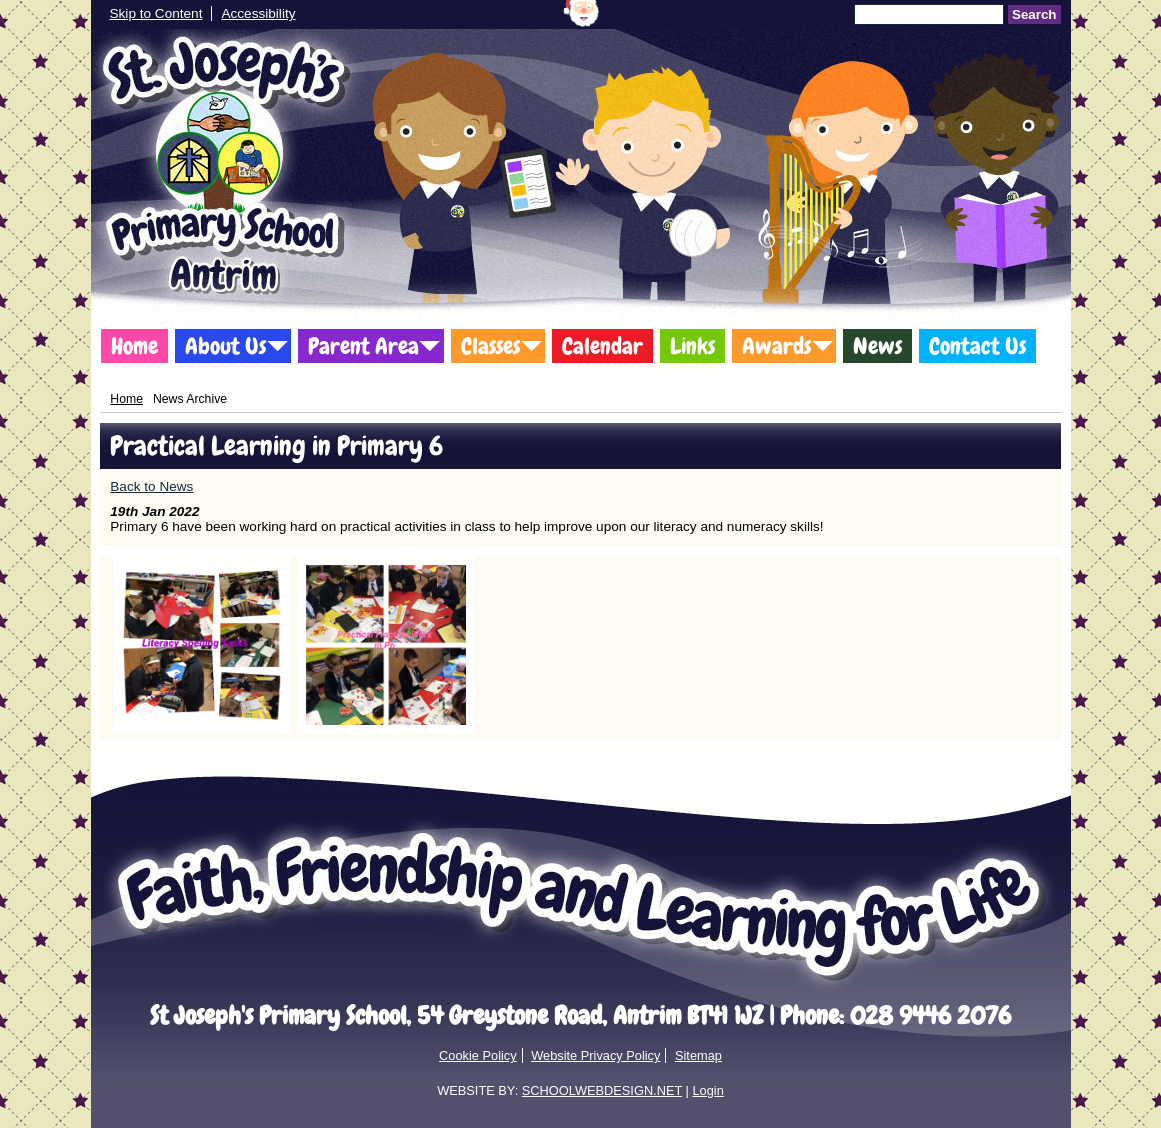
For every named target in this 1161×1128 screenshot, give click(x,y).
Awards (776, 346)
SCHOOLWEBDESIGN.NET (602, 1090)
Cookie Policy (478, 1055)
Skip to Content (156, 13)
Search (1034, 14)
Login (707, 1090)
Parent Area (363, 346)
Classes (490, 346)
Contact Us (977, 346)
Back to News (151, 486)
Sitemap (698, 1055)
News (877, 346)
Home (134, 346)
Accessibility (258, 13)
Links (692, 346)
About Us (225, 346)
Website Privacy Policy (595, 1055)
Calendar (602, 346)
